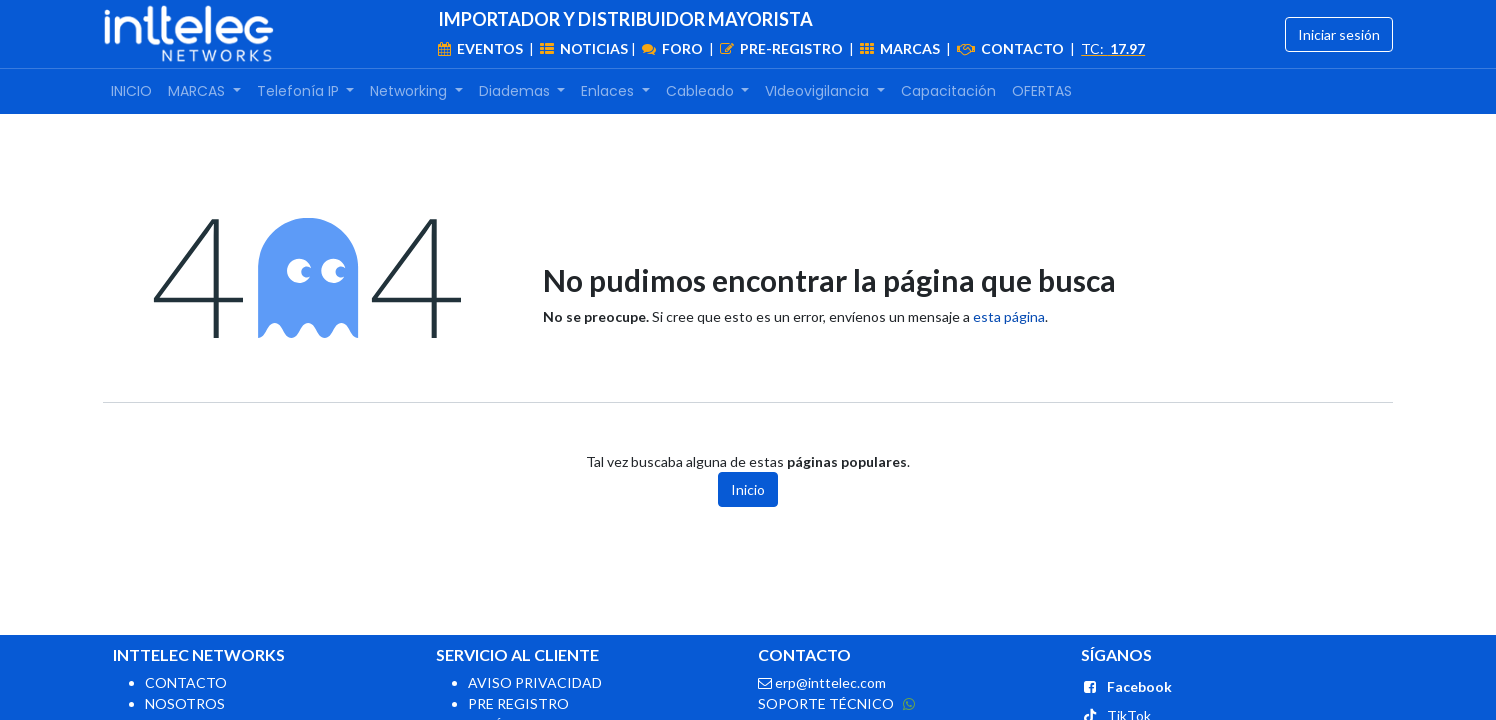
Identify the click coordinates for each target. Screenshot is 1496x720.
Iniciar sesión (1339, 34)
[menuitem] (131, 91)
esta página (1009, 316)
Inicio (748, 489)
